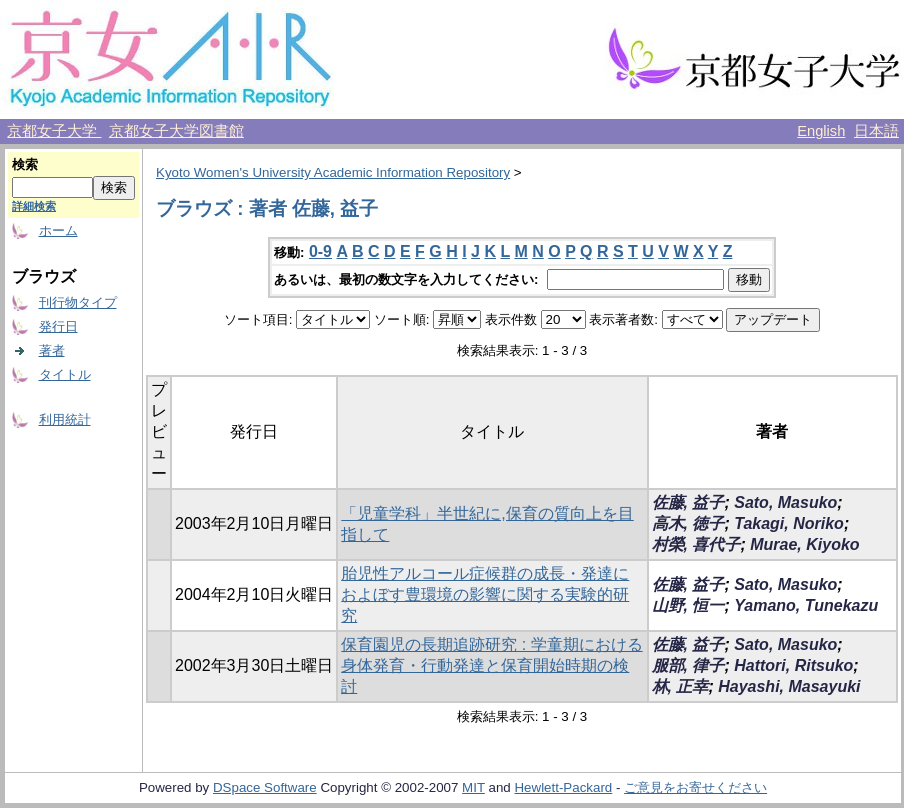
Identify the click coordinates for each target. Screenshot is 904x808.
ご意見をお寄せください (695, 787)
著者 (52, 350)
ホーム (58, 230)
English (821, 131)
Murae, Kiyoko (804, 544)
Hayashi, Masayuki (789, 686)
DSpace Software (265, 787)
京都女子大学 (54, 131)
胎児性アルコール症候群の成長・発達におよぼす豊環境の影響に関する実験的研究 (485, 594)
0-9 (320, 251)
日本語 (876, 131)
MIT (473, 787)
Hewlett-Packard (563, 787)
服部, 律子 (688, 665)
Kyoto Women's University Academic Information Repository (333, 172)
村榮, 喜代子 (696, 544)
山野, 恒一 (688, 605)
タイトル (65, 374)
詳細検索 (34, 206)
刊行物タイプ (78, 302)
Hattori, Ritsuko (793, 665)
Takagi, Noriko (789, 523)
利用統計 (65, 419)
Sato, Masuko (785, 502)
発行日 (58, 326)
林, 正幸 (680, 686)
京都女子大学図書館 (176, 131)
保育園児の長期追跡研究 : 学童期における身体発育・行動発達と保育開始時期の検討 (491, 665)
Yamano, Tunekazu (806, 605)
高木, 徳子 (688, 523)
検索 (25, 164)
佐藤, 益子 (688, 502)
